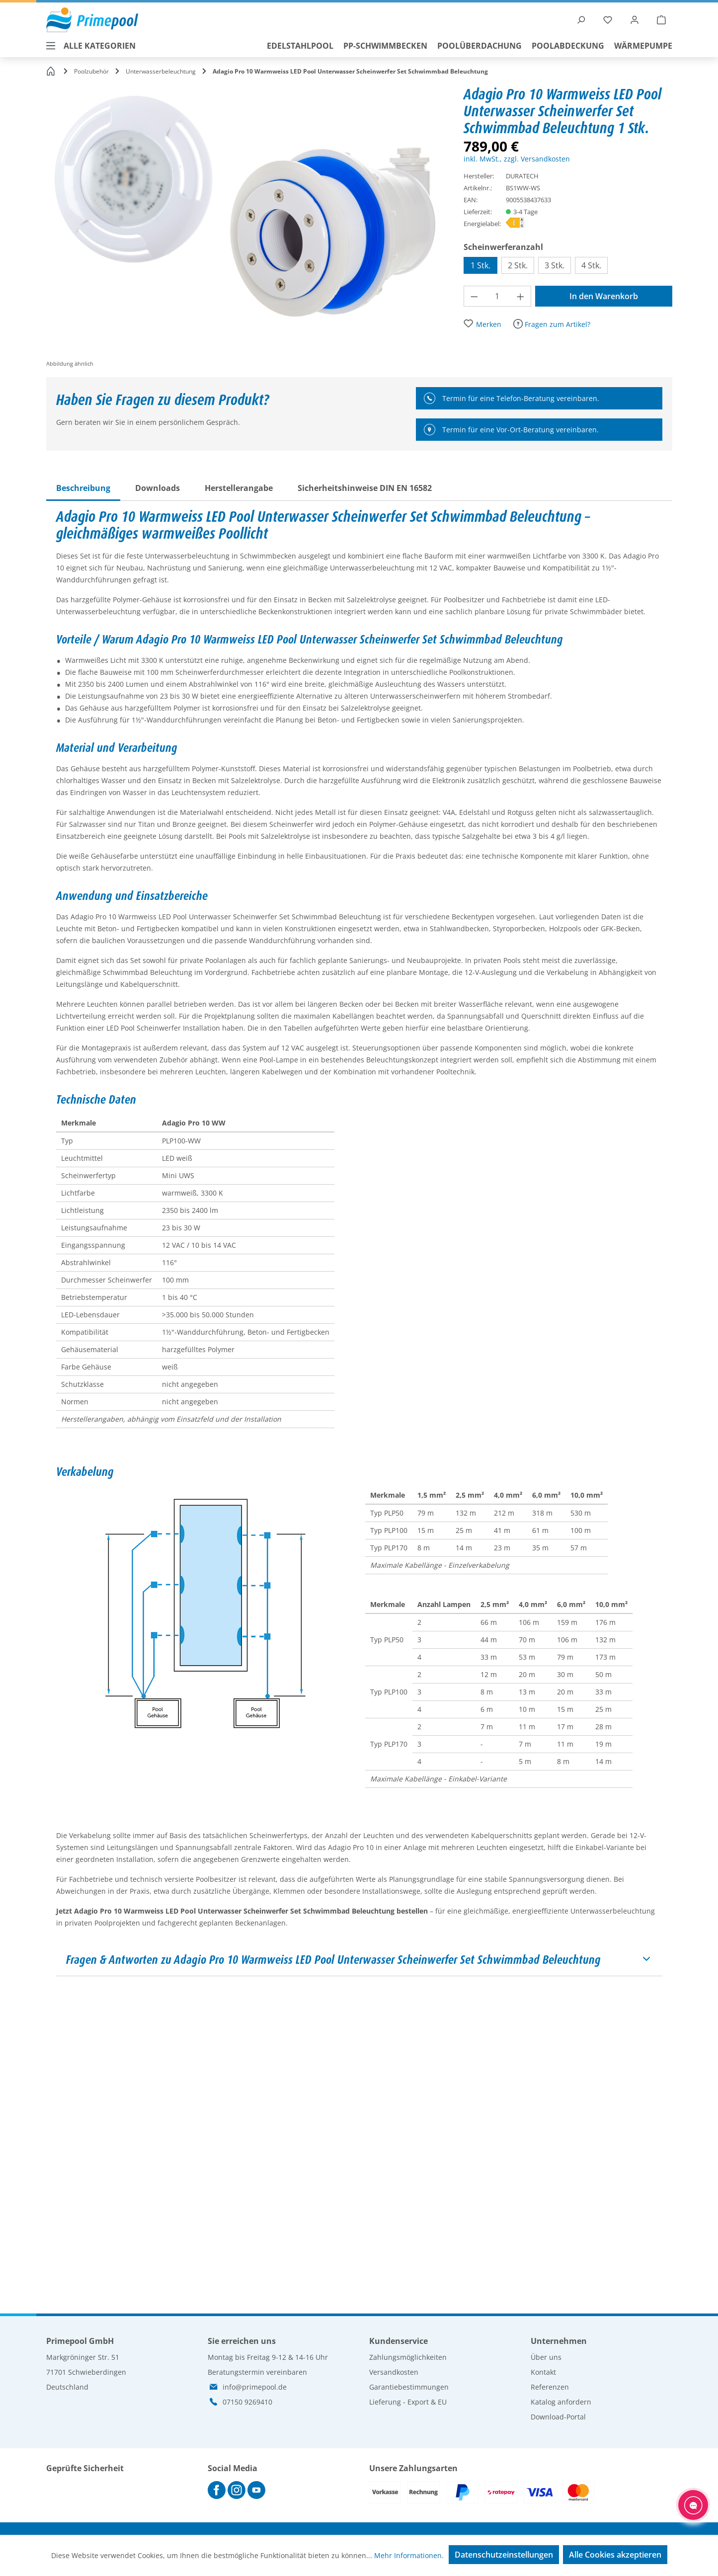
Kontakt (543, 2372)
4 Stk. (591, 265)
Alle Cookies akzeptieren (615, 2554)
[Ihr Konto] (634, 19)
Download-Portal (558, 2416)
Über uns (546, 2357)
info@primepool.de (255, 2387)
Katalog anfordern (561, 2402)
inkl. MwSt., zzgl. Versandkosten (517, 158)
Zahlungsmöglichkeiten (408, 2357)
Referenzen (550, 2387)
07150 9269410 (247, 2402)
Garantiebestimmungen (409, 2387)
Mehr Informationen (408, 2555)
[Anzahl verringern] (474, 296)
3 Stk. (554, 265)
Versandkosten (393, 2372)
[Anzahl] (497, 296)
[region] (255, 228)
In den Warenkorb (603, 296)
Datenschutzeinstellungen (504, 2554)
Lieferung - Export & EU (408, 2402)
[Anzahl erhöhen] (520, 296)
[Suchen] (581, 19)
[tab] (83, 488)
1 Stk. (480, 265)
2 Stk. (518, 265)
